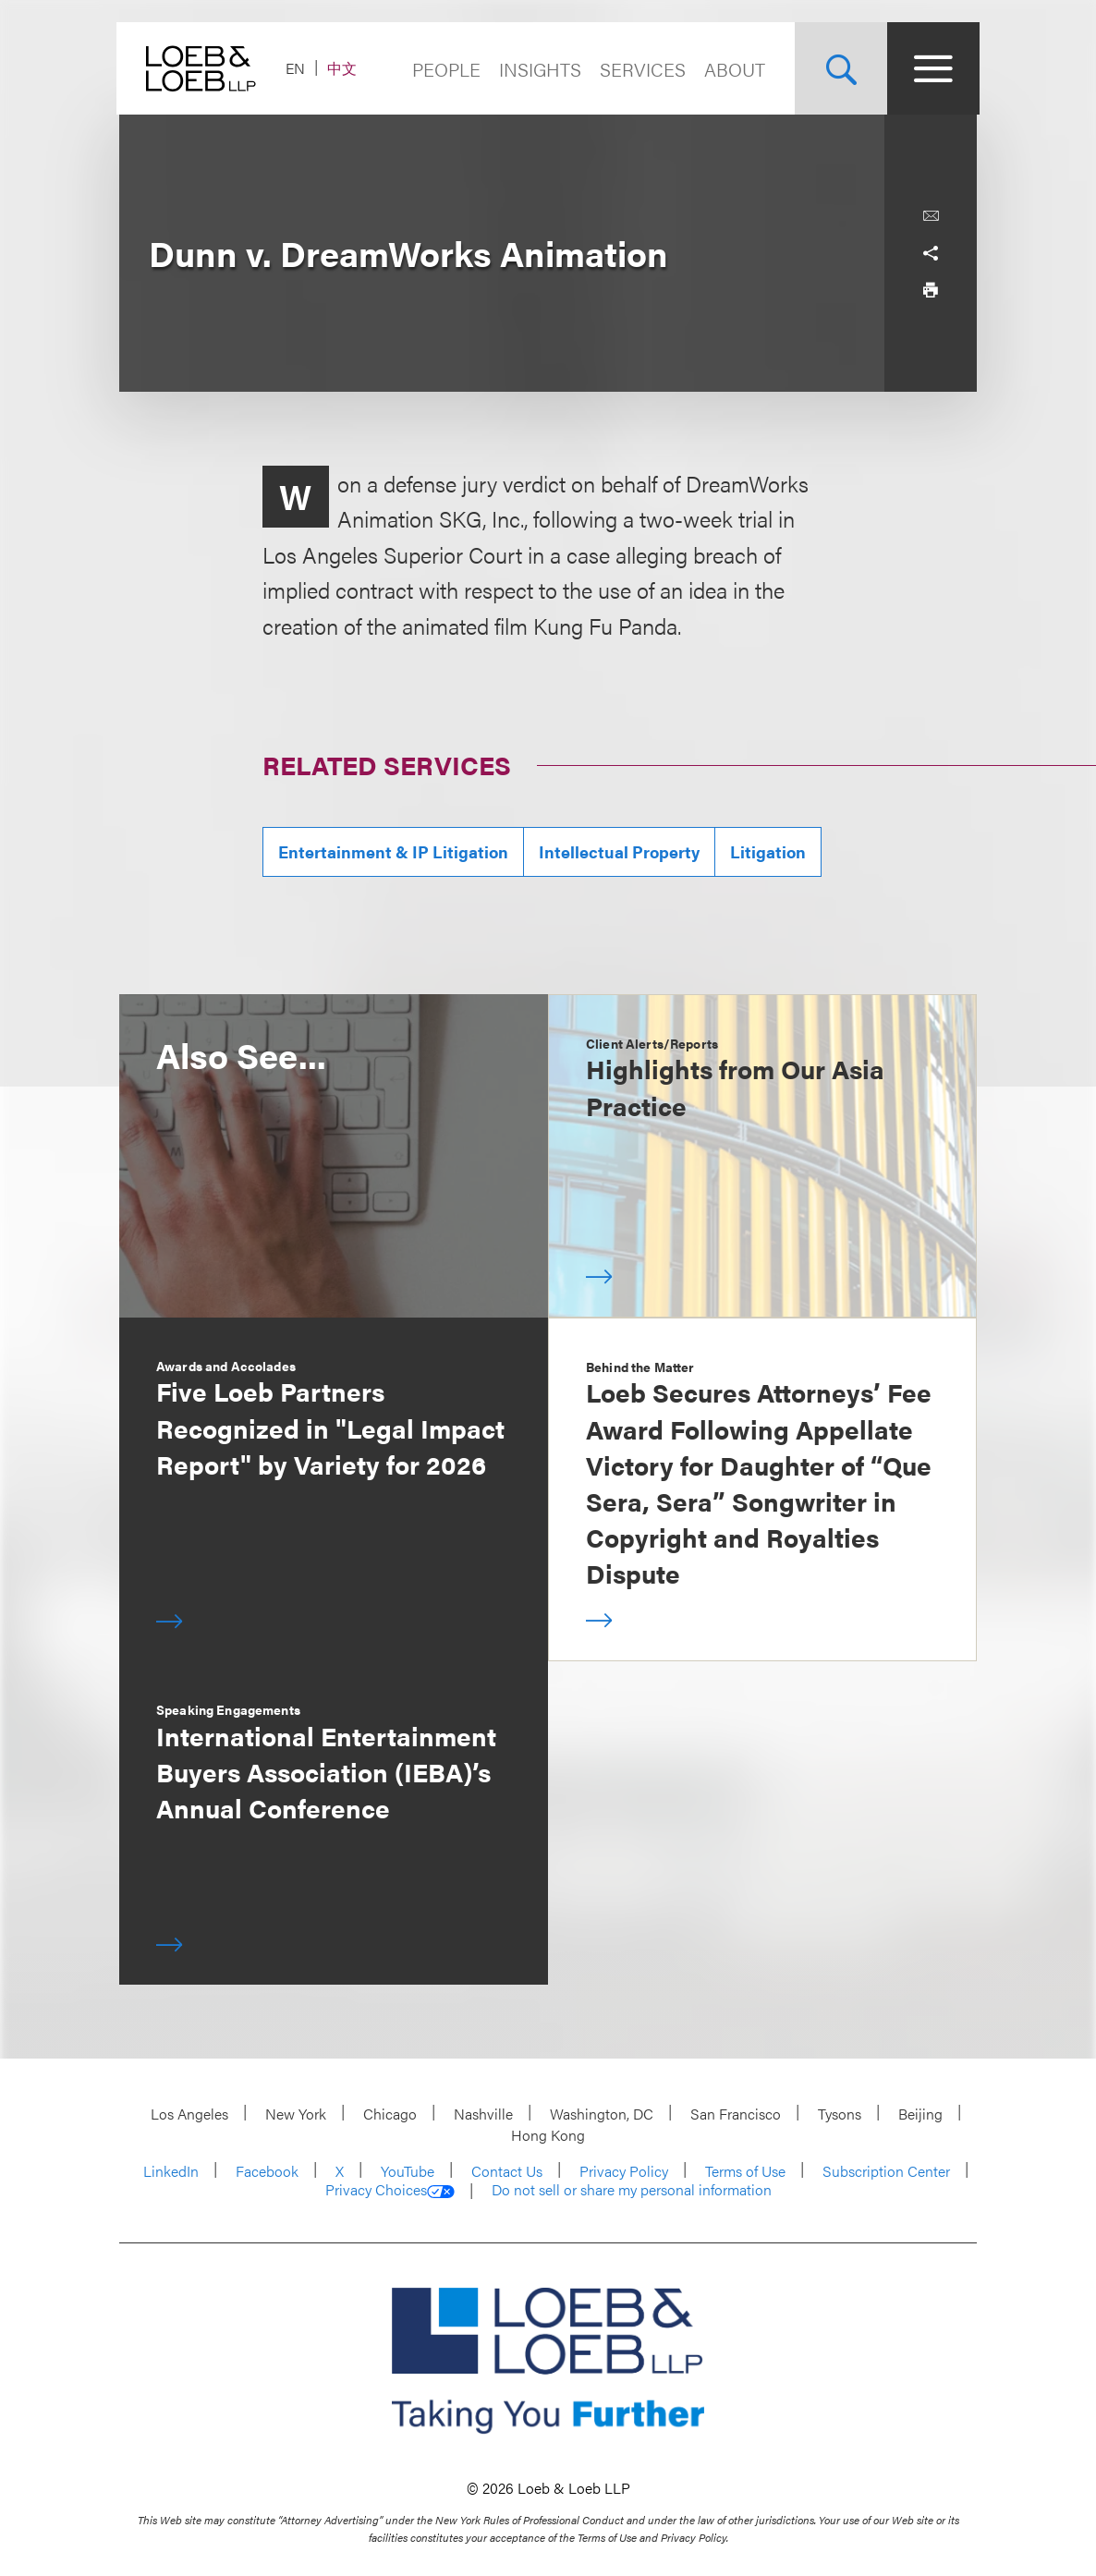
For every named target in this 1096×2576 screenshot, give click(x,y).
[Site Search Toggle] (838, 68)
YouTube (407, 2170)
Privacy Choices (390, 2189)
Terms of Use (745, 2170)
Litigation (768, 851)
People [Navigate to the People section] (443, 68)
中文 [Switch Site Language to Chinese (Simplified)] (344, 68)
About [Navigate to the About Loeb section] (731, 68)
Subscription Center (886, 2170)
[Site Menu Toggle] (930, 68)
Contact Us (506, 2170)
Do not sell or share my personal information (632, 2189)
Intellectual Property (619, 851)
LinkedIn (171, 2170)
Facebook (267, 2170)
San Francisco (735, 2113)
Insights (537, 68)
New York (295, 2113)
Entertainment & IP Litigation (393, 851)
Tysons (839, 2113)
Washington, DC (601, 2113)
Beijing (920, 2113)
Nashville (483, 2113)
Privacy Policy (623, 2170)
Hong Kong (548, 2134)
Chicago (390, 2113)
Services (640, 68)
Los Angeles (189, 2113)
